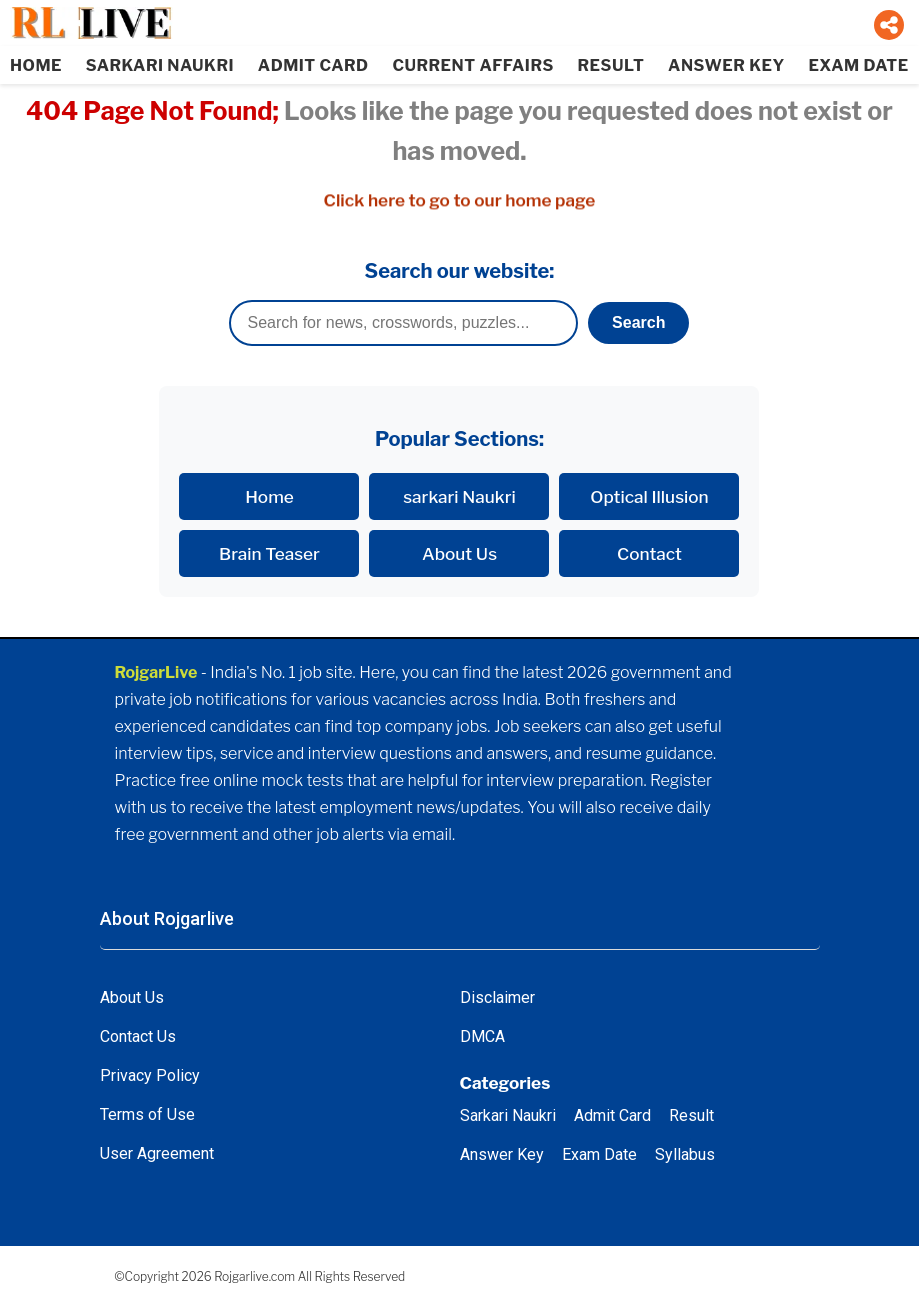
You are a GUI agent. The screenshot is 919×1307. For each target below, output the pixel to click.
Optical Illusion (649, 496)
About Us (459, 553)
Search (638, 322)
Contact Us (138, 1036)
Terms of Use (147, 1114)
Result (691, 1115)
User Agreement (157, 1153)
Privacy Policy (150, 1075)
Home (269, 496)
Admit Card (612, 1115)
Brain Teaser (269, 553)
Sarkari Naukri (508, 1115)
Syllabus (685, 1154)
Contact (649, 553)
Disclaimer (497, 997)
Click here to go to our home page (460, 200)
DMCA (482, 1036)
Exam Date (599, 1154)
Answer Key (502, 1154)
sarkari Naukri (459, 496)
